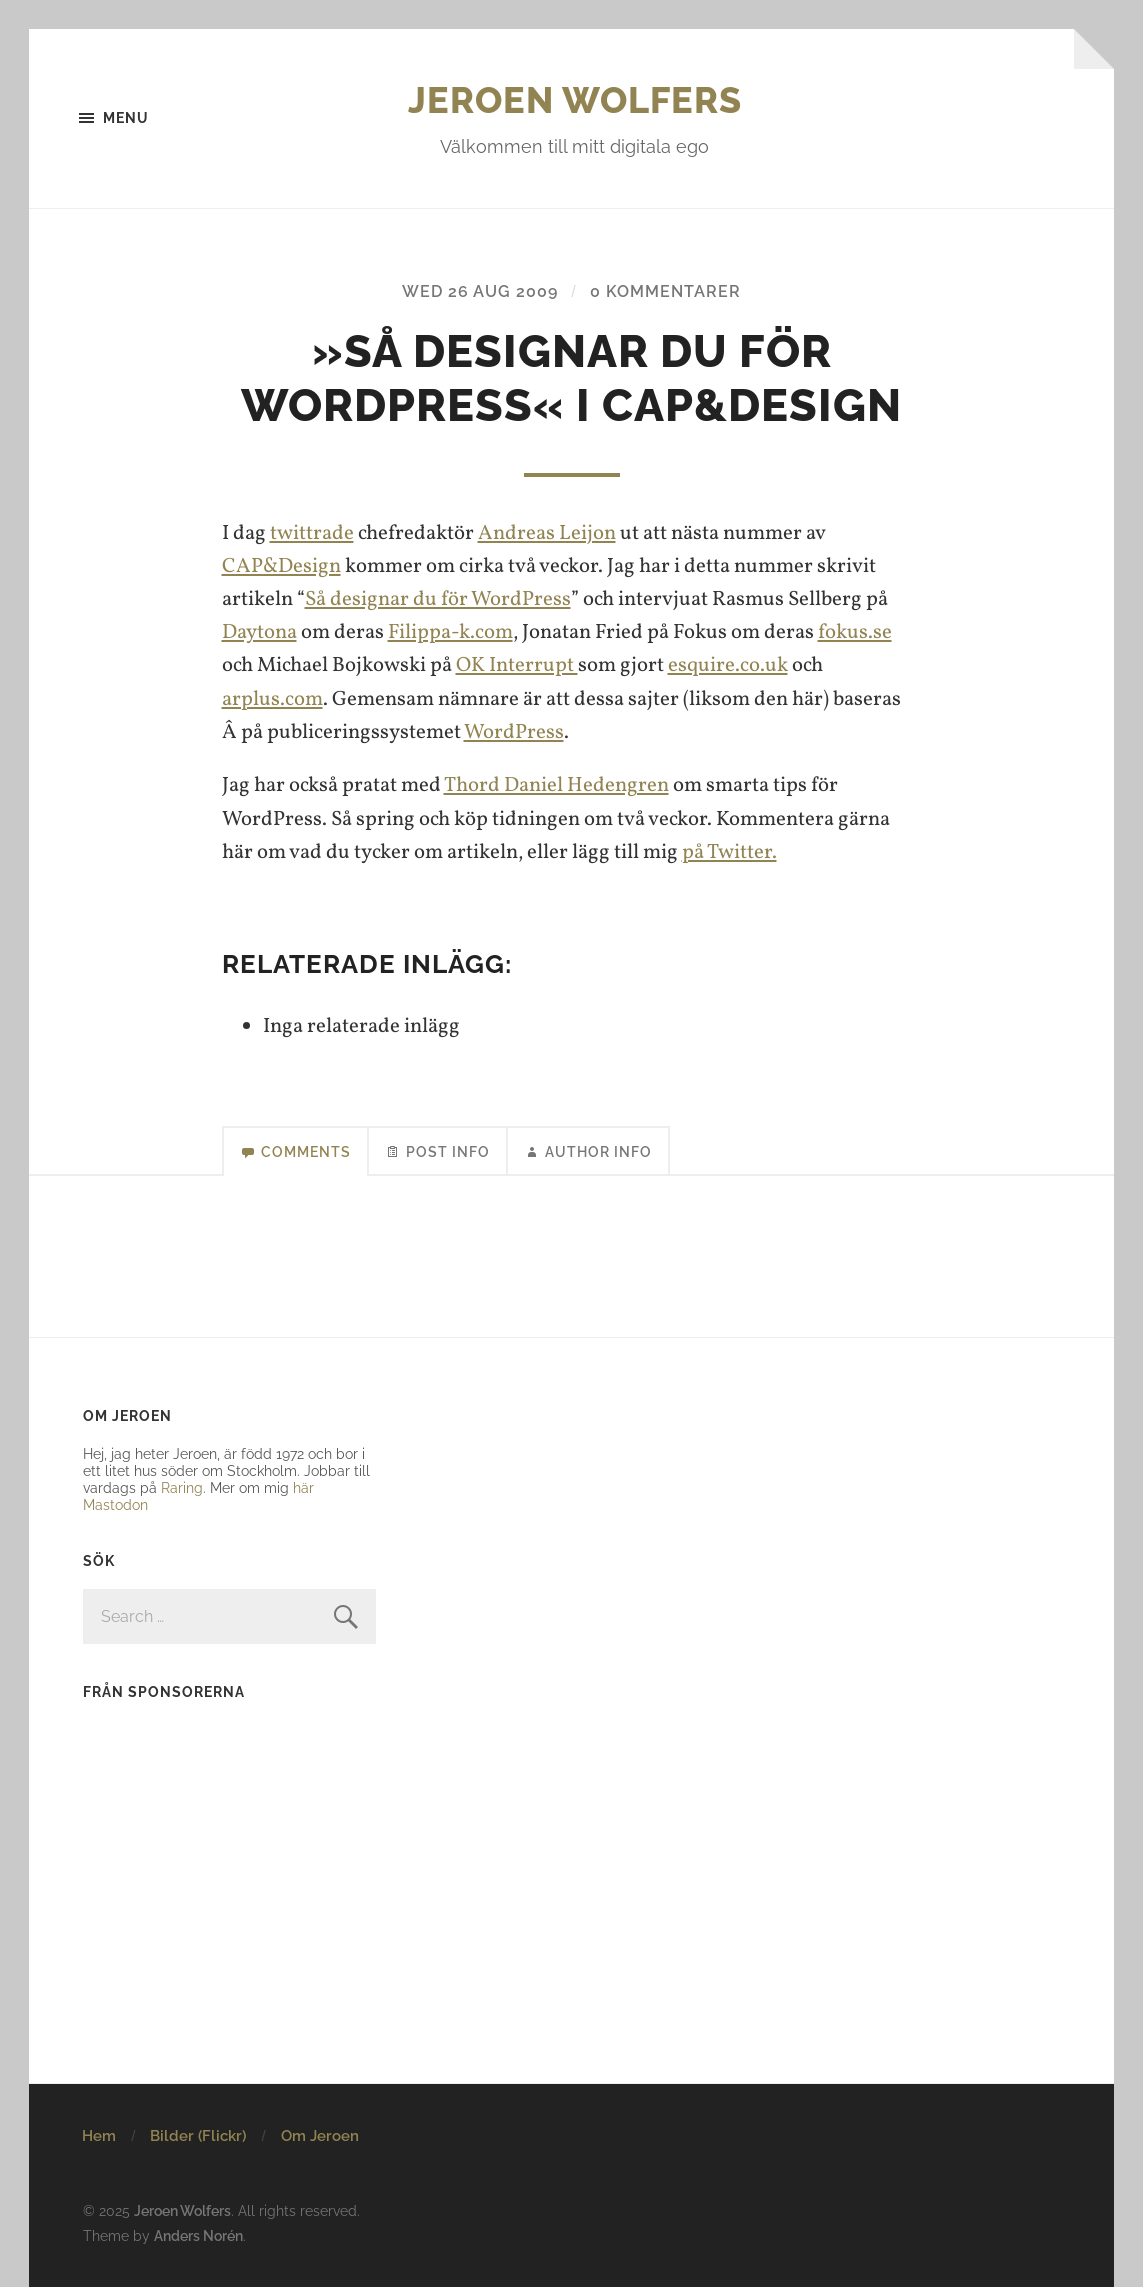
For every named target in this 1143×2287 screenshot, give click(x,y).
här (303, 1487)
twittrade (312, 533)
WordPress (514, 732)
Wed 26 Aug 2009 (480, 291)
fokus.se (855, 632)
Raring (182, 1487)
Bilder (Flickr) (198, 2136)
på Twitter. (729, 852)
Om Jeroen (320, 2136)
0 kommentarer (665, 291)
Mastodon (115, 1504)
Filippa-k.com (450, 632)
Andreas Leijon (547, 533)
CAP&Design (281, 566)
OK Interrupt (517, 665)
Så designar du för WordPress (438, 599)
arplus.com (272, 699)
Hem (99, 2136)
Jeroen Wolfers (575, 100)
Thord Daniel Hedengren (556, 785)
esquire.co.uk (728, 665)
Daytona (259, 632)
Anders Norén (198, 2235)
